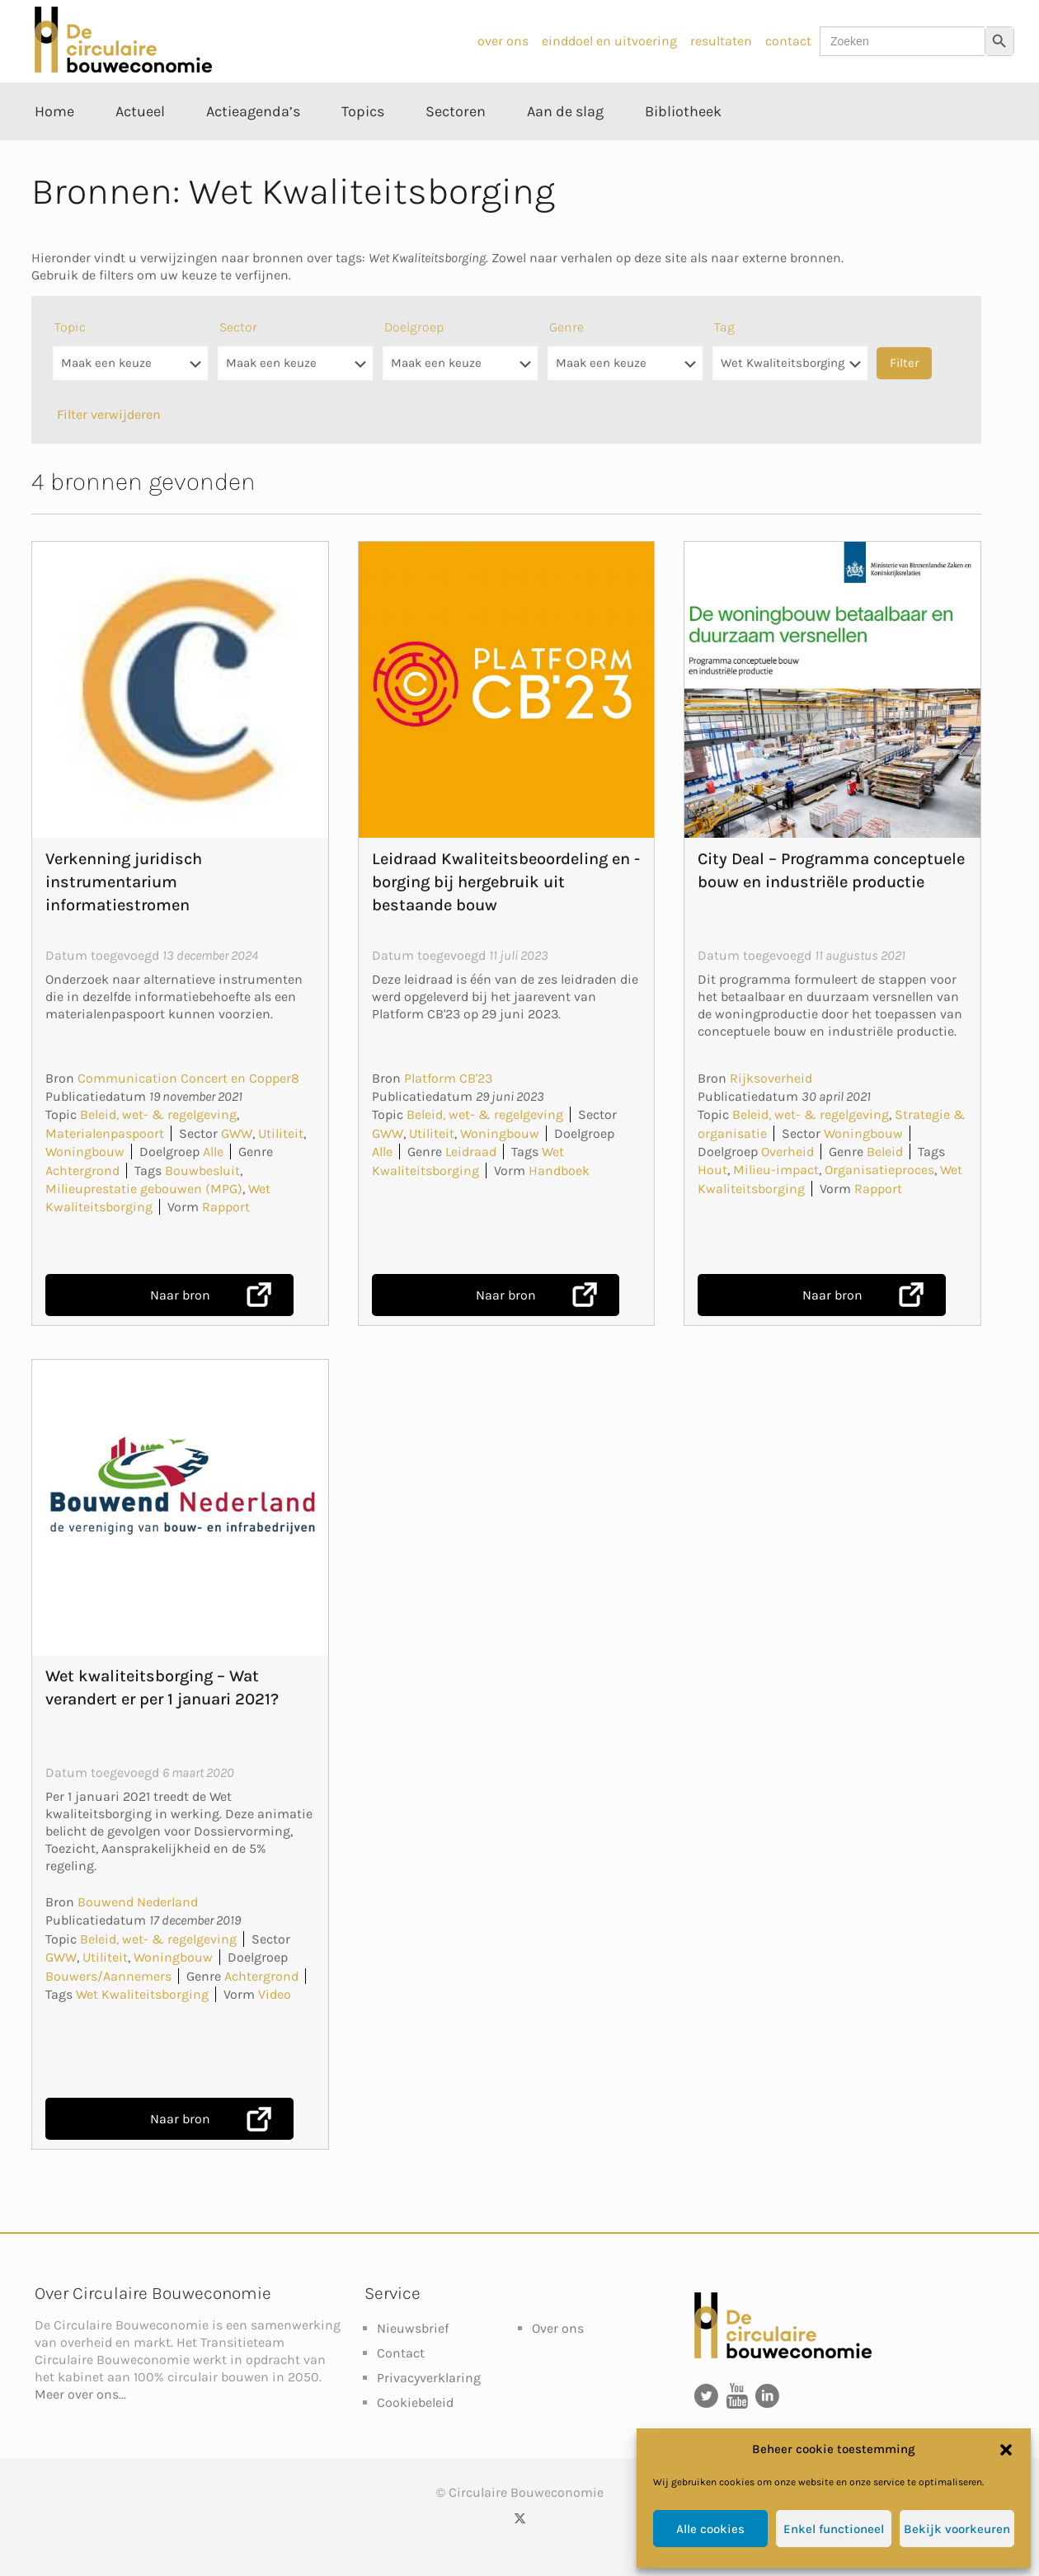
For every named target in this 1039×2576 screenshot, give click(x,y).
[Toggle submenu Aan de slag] (565, 148)
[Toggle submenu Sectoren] (455, 148)
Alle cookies (710, 2529)
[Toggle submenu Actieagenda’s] (253, 148)
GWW (236, 1133)
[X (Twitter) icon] (520, 2518)
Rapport (226, 1207)
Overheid (787, 1151)
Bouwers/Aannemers (108, 1976)
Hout (712, 1170)
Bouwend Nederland (138, 1902)
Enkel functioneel (833, 2529)
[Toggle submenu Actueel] (140, 148)
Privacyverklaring (429, 2378)
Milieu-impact (776, 1170)
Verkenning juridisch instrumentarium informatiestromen (123, 881)
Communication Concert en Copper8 (188, 1078)
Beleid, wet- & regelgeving (158, 1114)
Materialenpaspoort (104, 1133)
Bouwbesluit (202, 1170)
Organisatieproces (879, 1170)
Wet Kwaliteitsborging (142, 1994)
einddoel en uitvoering (609, 41)
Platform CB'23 (448, 1078)
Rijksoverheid (771, 1078)
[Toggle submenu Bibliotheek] (683, 148)
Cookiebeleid (415, 2402)
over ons (503, 41)
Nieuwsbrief (413, 2328)
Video (274, 1994)
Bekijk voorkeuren (957, 2529)
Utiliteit (280, 1133)
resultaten (721, 41)
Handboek (559, 1170)
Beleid (885, 1151)
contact (788, 41)
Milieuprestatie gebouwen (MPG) (143, 1188)
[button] (1006, 2450)
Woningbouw (85, 1151)
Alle (213, 1151)
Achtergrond (82, 1170)
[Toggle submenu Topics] (363, 148)
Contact (401, 2353)
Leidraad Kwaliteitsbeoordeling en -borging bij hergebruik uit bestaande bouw (506, 881)
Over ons (558, 2328)
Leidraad (470, 1151)
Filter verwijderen (109, 414)
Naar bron (180, 1295)
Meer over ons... (80, 2394)
